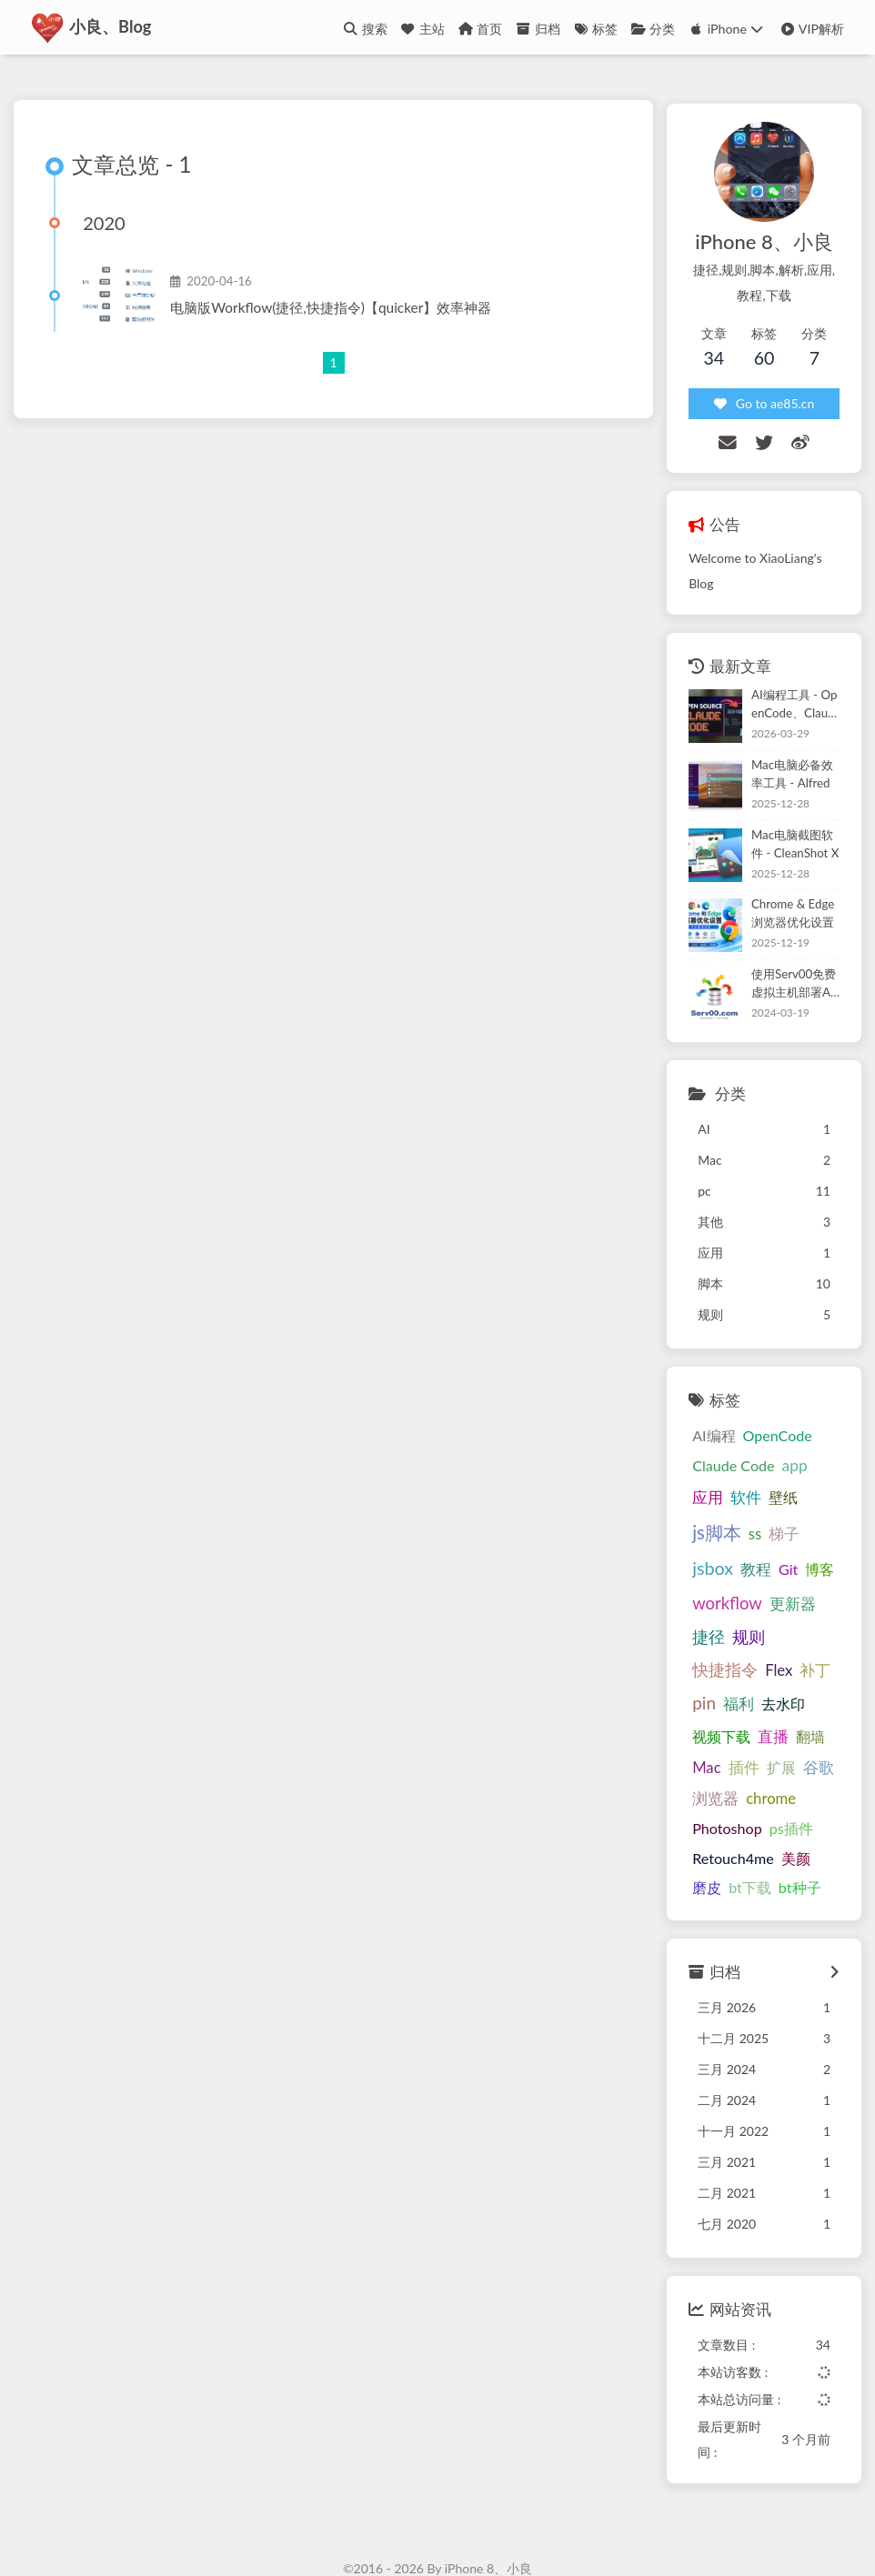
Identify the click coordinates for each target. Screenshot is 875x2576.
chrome (759, 1738)
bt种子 (750, 1826)
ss (816, 1473)
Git (814, 1508)
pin (692, 1641)
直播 (761, 1674)
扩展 (768, 1706)
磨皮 (819, 1796)
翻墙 (798, 1674)
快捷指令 (713, 1609)
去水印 (771, 1642)
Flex (766, 1609)
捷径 (750, 1576)
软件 (695, 1472)
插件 (731, 1707)
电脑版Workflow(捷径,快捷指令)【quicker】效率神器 (336, 310)
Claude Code (721, 1436)
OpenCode (765, 1406)
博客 (694, 1542)
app (782, 1436)
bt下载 (701, 1826)
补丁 (803, 1609)
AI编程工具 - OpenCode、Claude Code (788, 676)
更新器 (703, 1577)
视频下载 (709, 1674)
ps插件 (778, 1767)
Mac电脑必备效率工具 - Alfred (785, 744)
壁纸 (733, 1472)
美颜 (783, 1796)
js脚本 (779, 1471)
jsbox (739, 1507)
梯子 (695, 1508)
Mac (694, 1707)
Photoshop (715, 1767)
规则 (790, 1576)
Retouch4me (721, 1796)
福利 (726, 1643)
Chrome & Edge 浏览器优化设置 (788, 883)
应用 (817, 1436)
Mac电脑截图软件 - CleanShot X (785, 813)
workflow (752, 1542)
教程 (782, 1508)
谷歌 (805, 1706)
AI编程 (701, 1406)
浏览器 (703, 1738)
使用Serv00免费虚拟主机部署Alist (787, 953)
